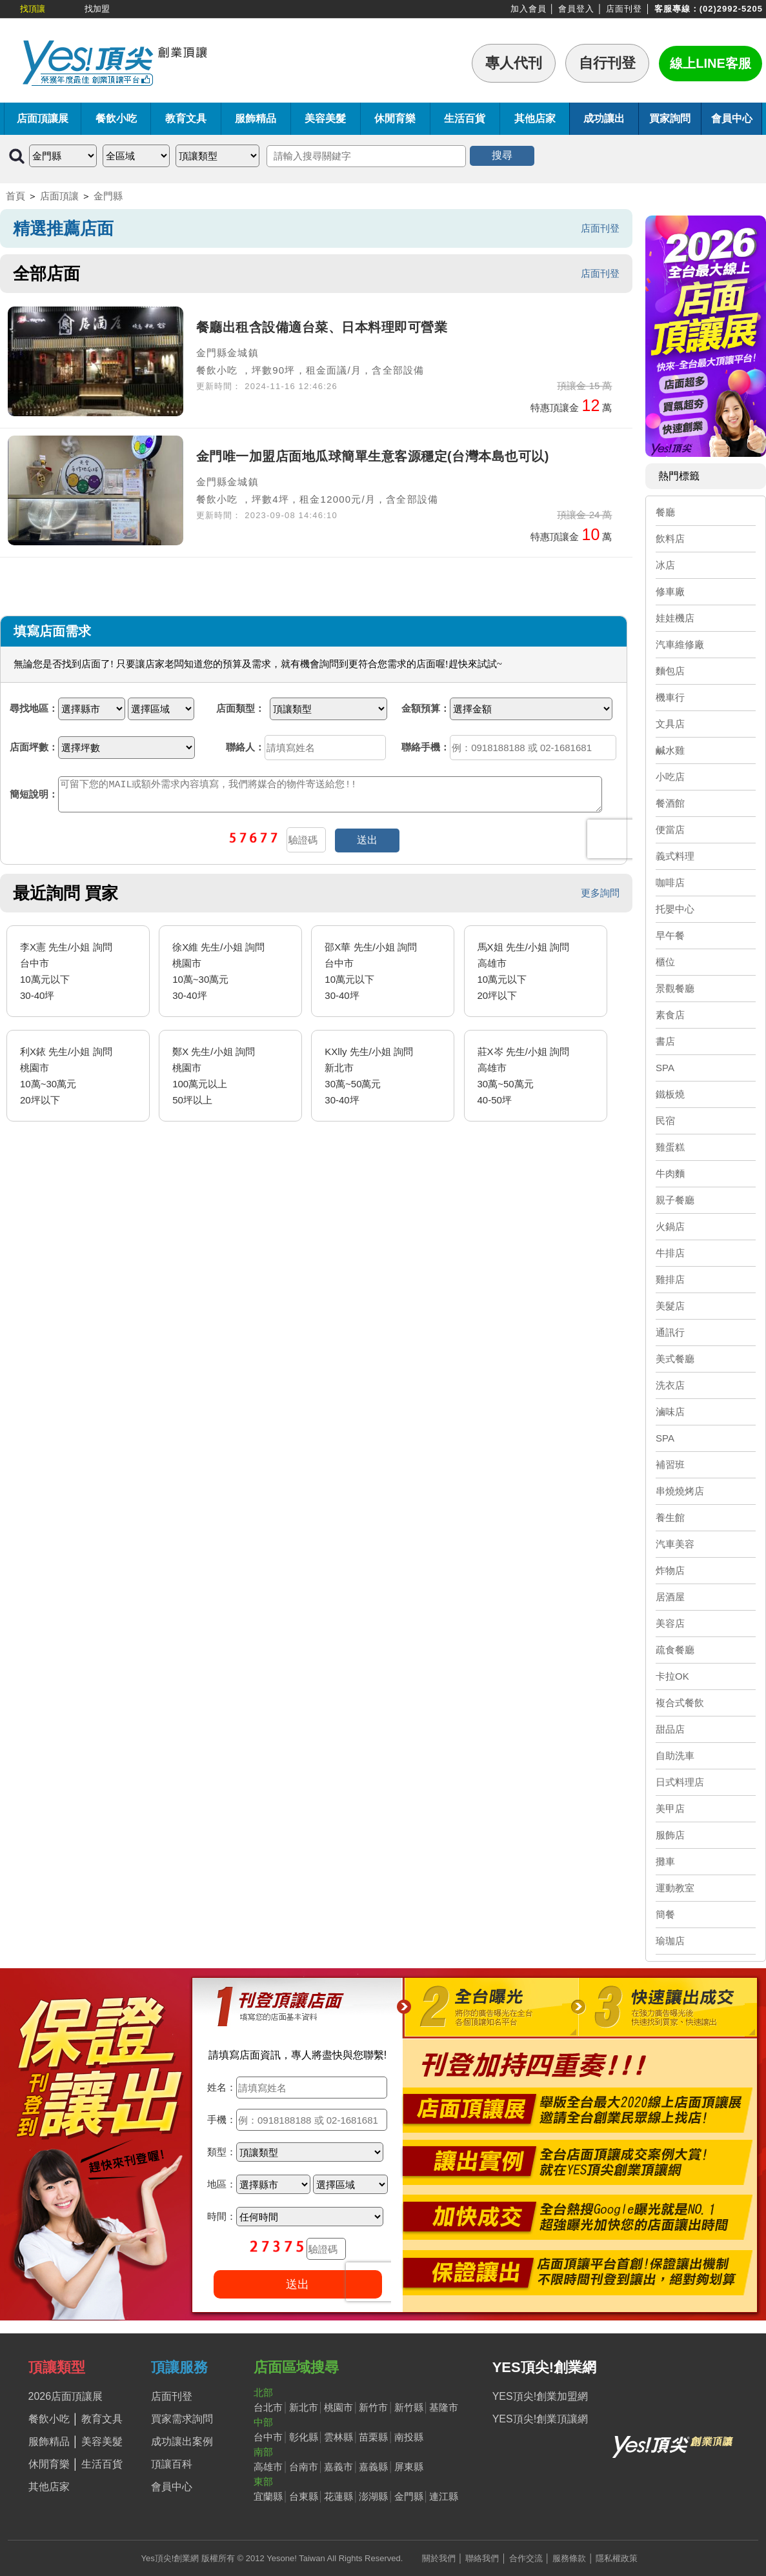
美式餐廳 (675, 1358)
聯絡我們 (482, 2558)
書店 (665, 1041)
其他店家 (535, 118)
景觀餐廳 (675, 988)
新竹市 (373, 2407)
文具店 (670, 723)
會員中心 (731, 118)
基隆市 (443, 2407)
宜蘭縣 (268, 2496)
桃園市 (338, 2407)
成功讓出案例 (182, 2441)
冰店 (665, 564)
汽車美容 (675, 1543)
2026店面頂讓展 (65, 2396)
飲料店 (670, 538)
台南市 (303, 2466)
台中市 (268, 2436)
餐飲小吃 (116, 118)
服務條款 (569, 2558)
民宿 (665, 1120)
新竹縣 (408, 2407)
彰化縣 (303, 2436)
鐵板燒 (670, 1094)
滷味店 (670, 1411)
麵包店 (670, 670)
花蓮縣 (338, 2496)
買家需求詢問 (182, 2418)
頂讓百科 (171, 2464)
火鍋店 (670, 1226)
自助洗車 (675, 1755)
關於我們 (439, 2558)
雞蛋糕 (670, 1147)
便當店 (670, 829)
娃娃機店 (675, 617)
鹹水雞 (670, 750)
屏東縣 (408, 2466)
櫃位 (665, 961)
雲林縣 (338, 2436)
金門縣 (108, 195)
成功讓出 (604, 118)
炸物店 (670, 1570)
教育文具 (186, 118)
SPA (665, 1067)
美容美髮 (325, 118)
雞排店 (670, 1279)
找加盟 (97, 9)
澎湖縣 (373, 2496)
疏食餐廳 (675, 1649)
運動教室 (675, 1887)
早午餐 (670, 935)
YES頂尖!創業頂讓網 (540, 2418)
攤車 (665, 1861)
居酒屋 (670, 1596)
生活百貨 (464, 118)
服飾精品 (255, 118)
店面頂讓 (59, 195)
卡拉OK (672, 1676)
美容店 (670, 1623)
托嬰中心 (675, 908)
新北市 (303, 2407)
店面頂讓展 (42, 118)
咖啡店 (670, 882)
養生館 (670, 1517)
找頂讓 (32, 9)
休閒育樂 (395, 118)
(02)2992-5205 (731, 9)
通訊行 (670, 1332)
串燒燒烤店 (680, 1490)
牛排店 (670, 1252)
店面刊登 (624, 9)
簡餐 (665, 1914)
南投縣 (408, 2436)
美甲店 (670, 1808)
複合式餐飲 (680, 1702)
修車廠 (670, 591)
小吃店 (670, 776)
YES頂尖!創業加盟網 (540, 2396)
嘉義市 (338, 2466)
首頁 (15, 195)
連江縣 (443, 2496)
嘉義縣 (373, 2466)
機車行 (670, 697)
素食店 (670, 1014)
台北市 (268, 2407)
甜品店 (670, 1729)
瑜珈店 (670, 1940)
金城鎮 (243, 352)
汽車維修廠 (680, 644)
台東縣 (303, 2496)
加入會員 (528, 9)
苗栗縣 (373, 2436)
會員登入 (576, 9)
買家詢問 (669, 118)
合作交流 (526, 2558)
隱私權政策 (617, 2558)
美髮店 (670, 1305)
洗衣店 (670, 1385)
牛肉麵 (670, 1173)
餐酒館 (670, 803)
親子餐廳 (675, 1199)
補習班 (670, 1464)
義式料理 (675, 855)
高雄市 (268, 2466)
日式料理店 (680, 1781)
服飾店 (670, 1834)
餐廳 (665, 512)
